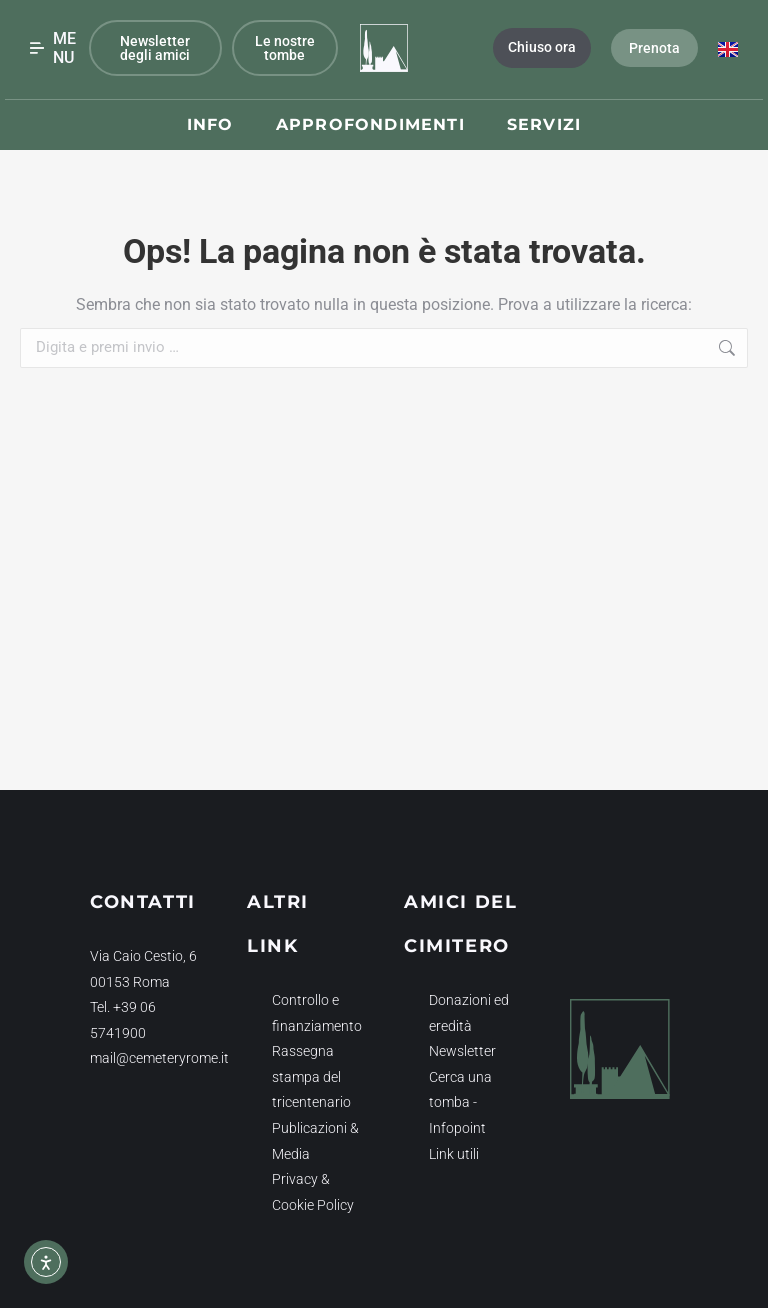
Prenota (654, 48)
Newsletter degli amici (155, 48)
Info (210, 124)
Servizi (544, 124)
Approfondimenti (370, 124)
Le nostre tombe (285, 48)
